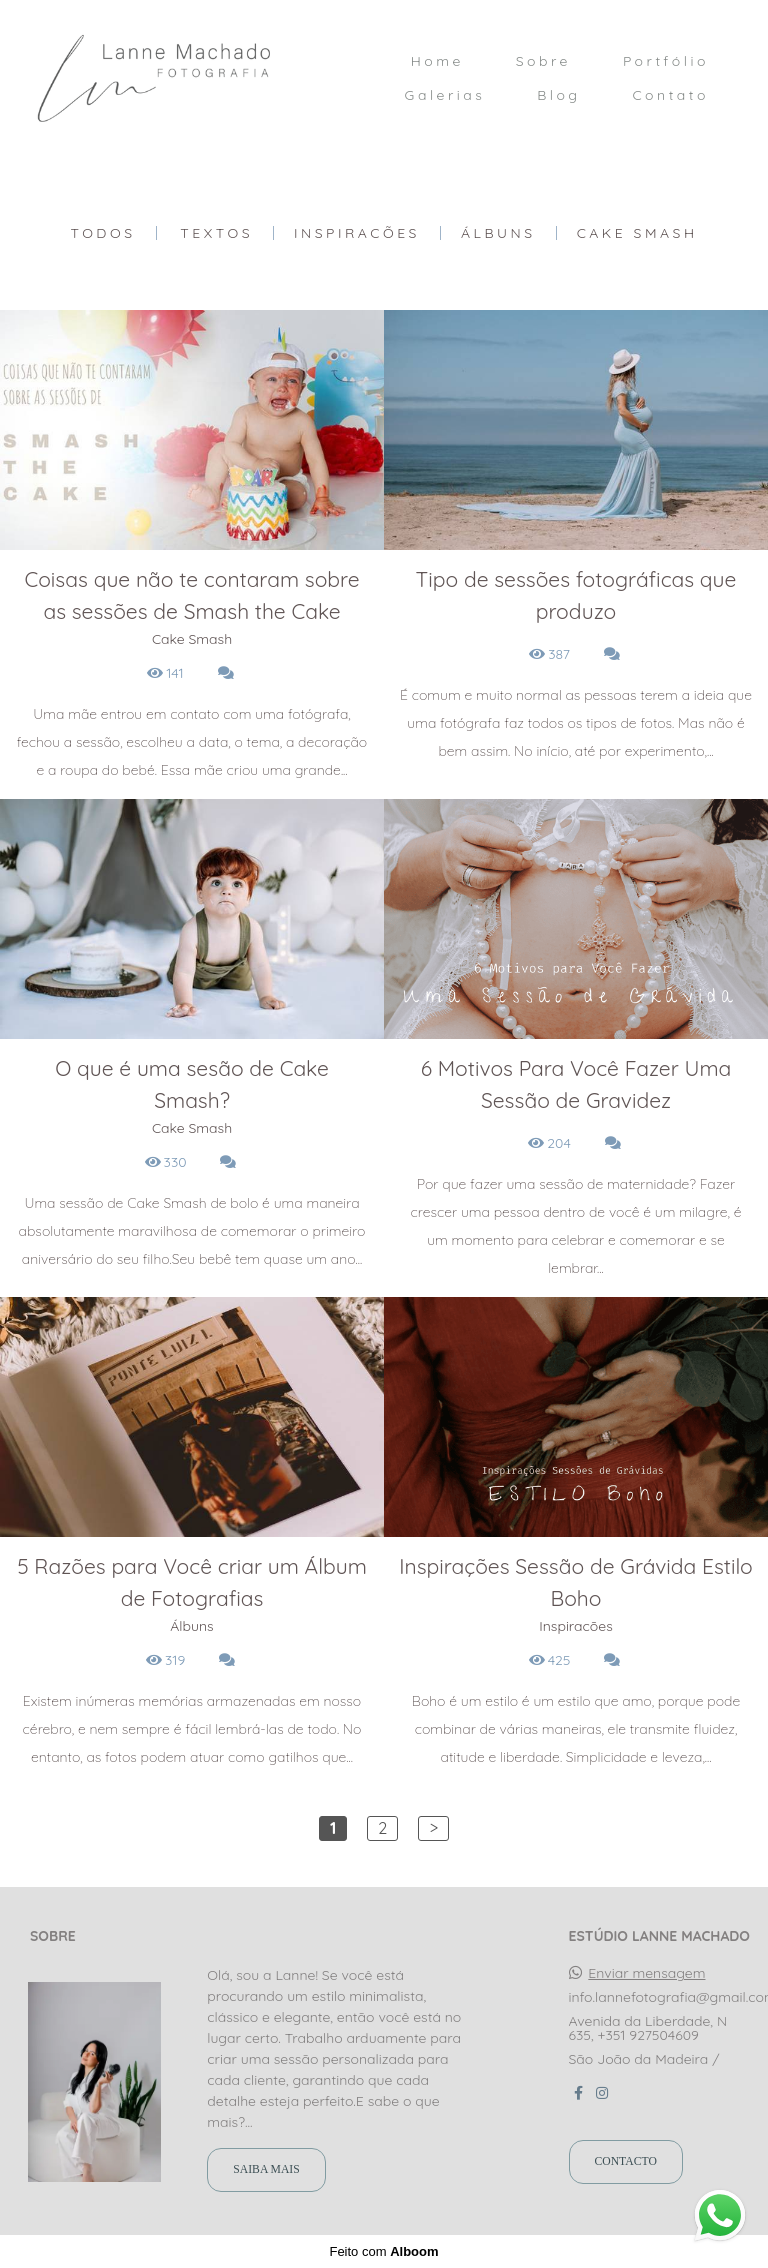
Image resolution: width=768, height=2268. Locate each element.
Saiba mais (266, 2169)
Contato (670, 95)
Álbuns (498, 233)
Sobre (543, 61)
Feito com (383, 2251)
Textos (216, 233)
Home (437, 61)
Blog (558, 95)
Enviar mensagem (646, 1973)
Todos (102, 233)
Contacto (626, 2161)
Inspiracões (357, 233)
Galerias (445, 95)
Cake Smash (637, 233)
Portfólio (666, 61)
